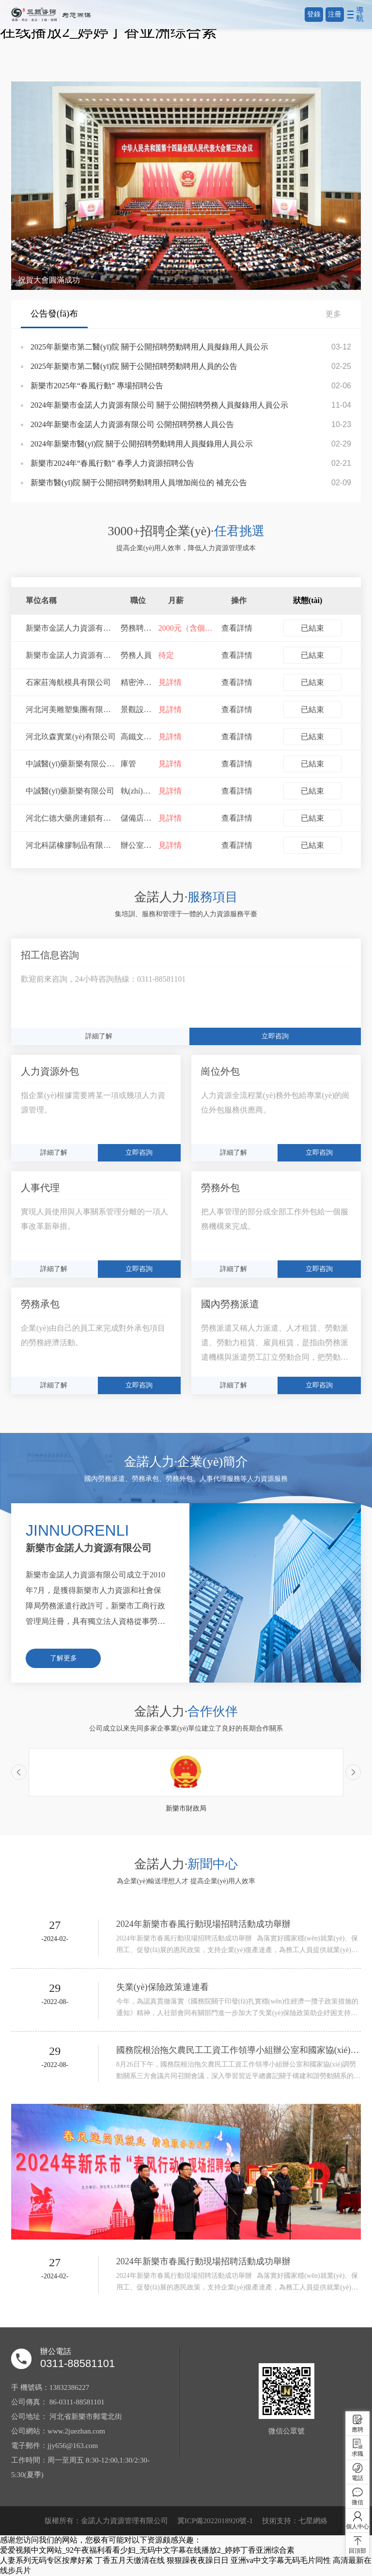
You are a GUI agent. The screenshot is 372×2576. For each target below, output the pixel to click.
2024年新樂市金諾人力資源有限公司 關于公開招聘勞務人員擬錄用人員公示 (159, 405)
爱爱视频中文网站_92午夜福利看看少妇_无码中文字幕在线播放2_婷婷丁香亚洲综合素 (147, 2550)
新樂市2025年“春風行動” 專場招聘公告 (97, 386)
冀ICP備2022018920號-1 (215, 2521)
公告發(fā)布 (54, 313)
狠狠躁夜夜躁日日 (198, 2560)
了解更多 (63, 1658)
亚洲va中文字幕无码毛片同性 (281, 2560)
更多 (338, 314)
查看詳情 (236, 628)
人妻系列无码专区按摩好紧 (46, 2560)
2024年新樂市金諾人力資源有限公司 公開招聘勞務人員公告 (132, 424)
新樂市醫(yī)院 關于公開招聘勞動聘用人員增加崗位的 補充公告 (139, 482)
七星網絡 (312, 2521)
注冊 (334, 14)
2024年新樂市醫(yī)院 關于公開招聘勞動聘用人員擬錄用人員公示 (142, 444)
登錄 (314, 14)
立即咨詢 (275, 1036)
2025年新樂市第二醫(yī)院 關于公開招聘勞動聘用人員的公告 (134, 366)
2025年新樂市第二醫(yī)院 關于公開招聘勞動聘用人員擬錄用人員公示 (149, 347)
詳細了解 (98, 1036)
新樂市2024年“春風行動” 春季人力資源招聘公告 (112, 463)
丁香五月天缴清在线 (130, 2560)
